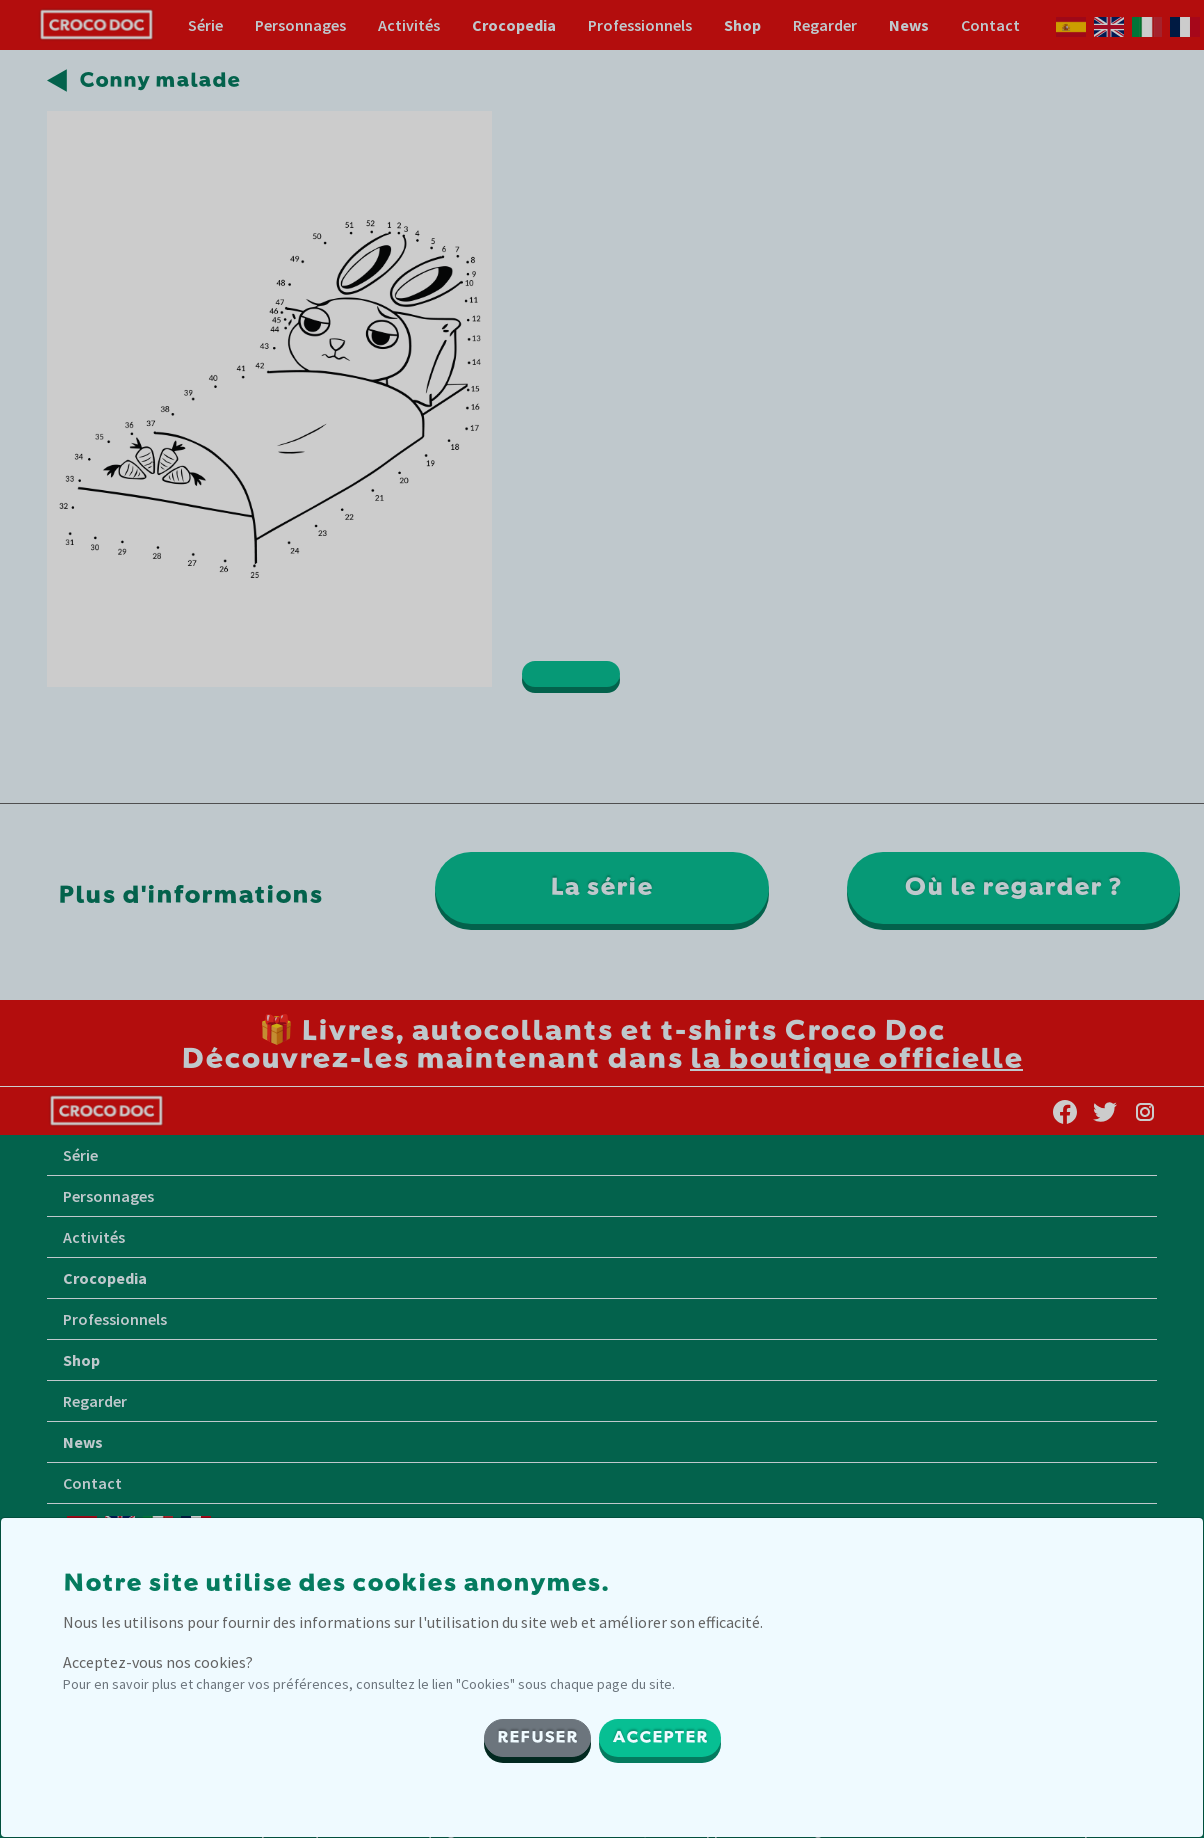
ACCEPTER (660, 1738)
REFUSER (537, 1738)
